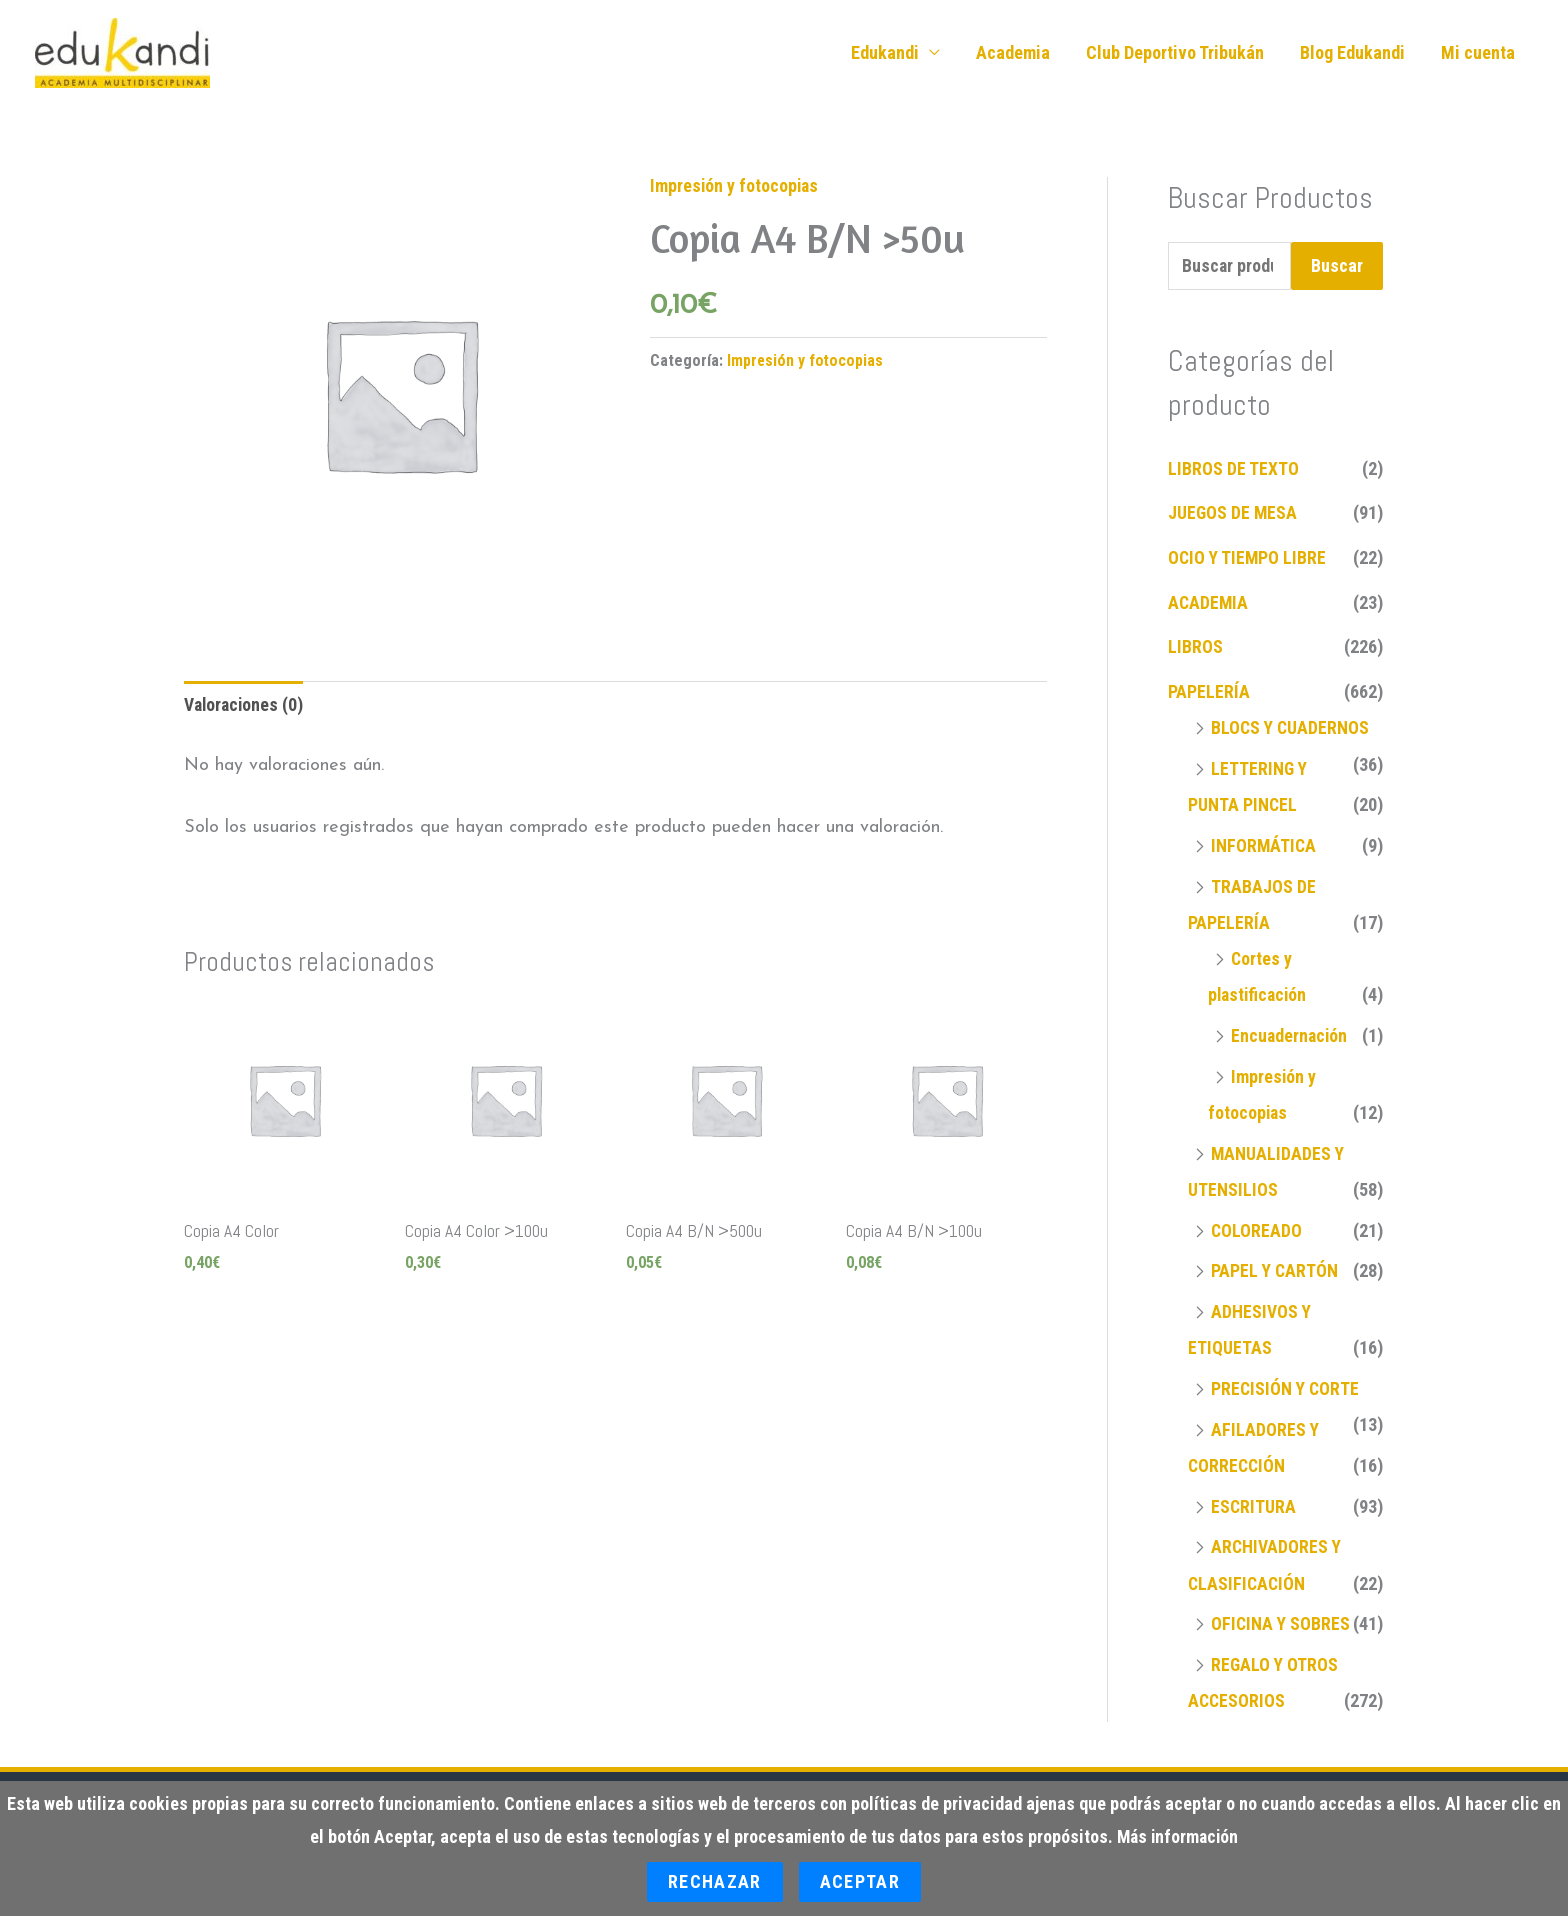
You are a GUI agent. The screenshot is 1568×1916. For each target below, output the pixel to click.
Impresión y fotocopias (735, 186)
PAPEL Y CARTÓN (1275, 1268)
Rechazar (715, 1881)
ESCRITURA (1254, 1502)
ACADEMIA (1209, 603)
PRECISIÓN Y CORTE (1286, 1385)
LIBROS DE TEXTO (1233, 470)
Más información (1178, 1837)
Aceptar (860, 1881)
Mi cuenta (1478, 52)
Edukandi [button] (885, 52)
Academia (1013, 52)
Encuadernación (1290, 1034)
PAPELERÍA (1209, 692)
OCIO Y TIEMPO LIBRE (1248, 559)
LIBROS (1195, 648)
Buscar (1337, 266)
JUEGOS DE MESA (1233, 514)
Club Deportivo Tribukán (1175, 52)
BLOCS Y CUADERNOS (1291, 728)
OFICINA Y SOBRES (1281, 1619)
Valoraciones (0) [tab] (245, 707)
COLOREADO (1257, 1228)
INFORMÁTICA (1264, 845)
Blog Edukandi (1352, 52)
